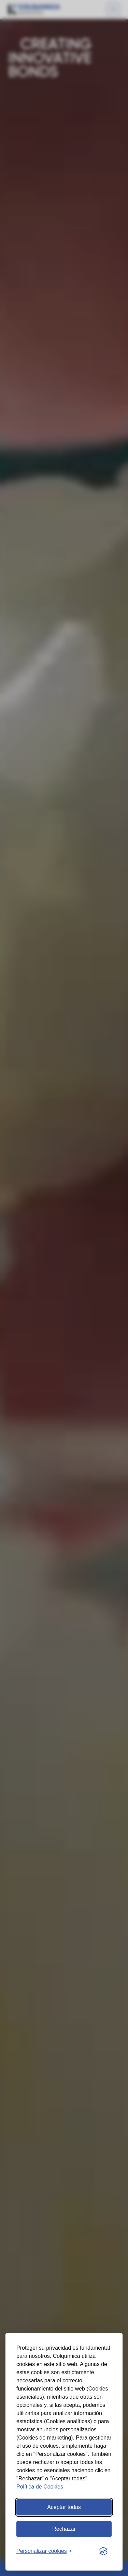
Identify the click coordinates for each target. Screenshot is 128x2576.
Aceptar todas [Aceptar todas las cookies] (64, 2507)
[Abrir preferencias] (44, 2551)
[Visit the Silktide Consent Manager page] (103, 2551)
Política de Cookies (39, 2487)
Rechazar (63, 2529)
